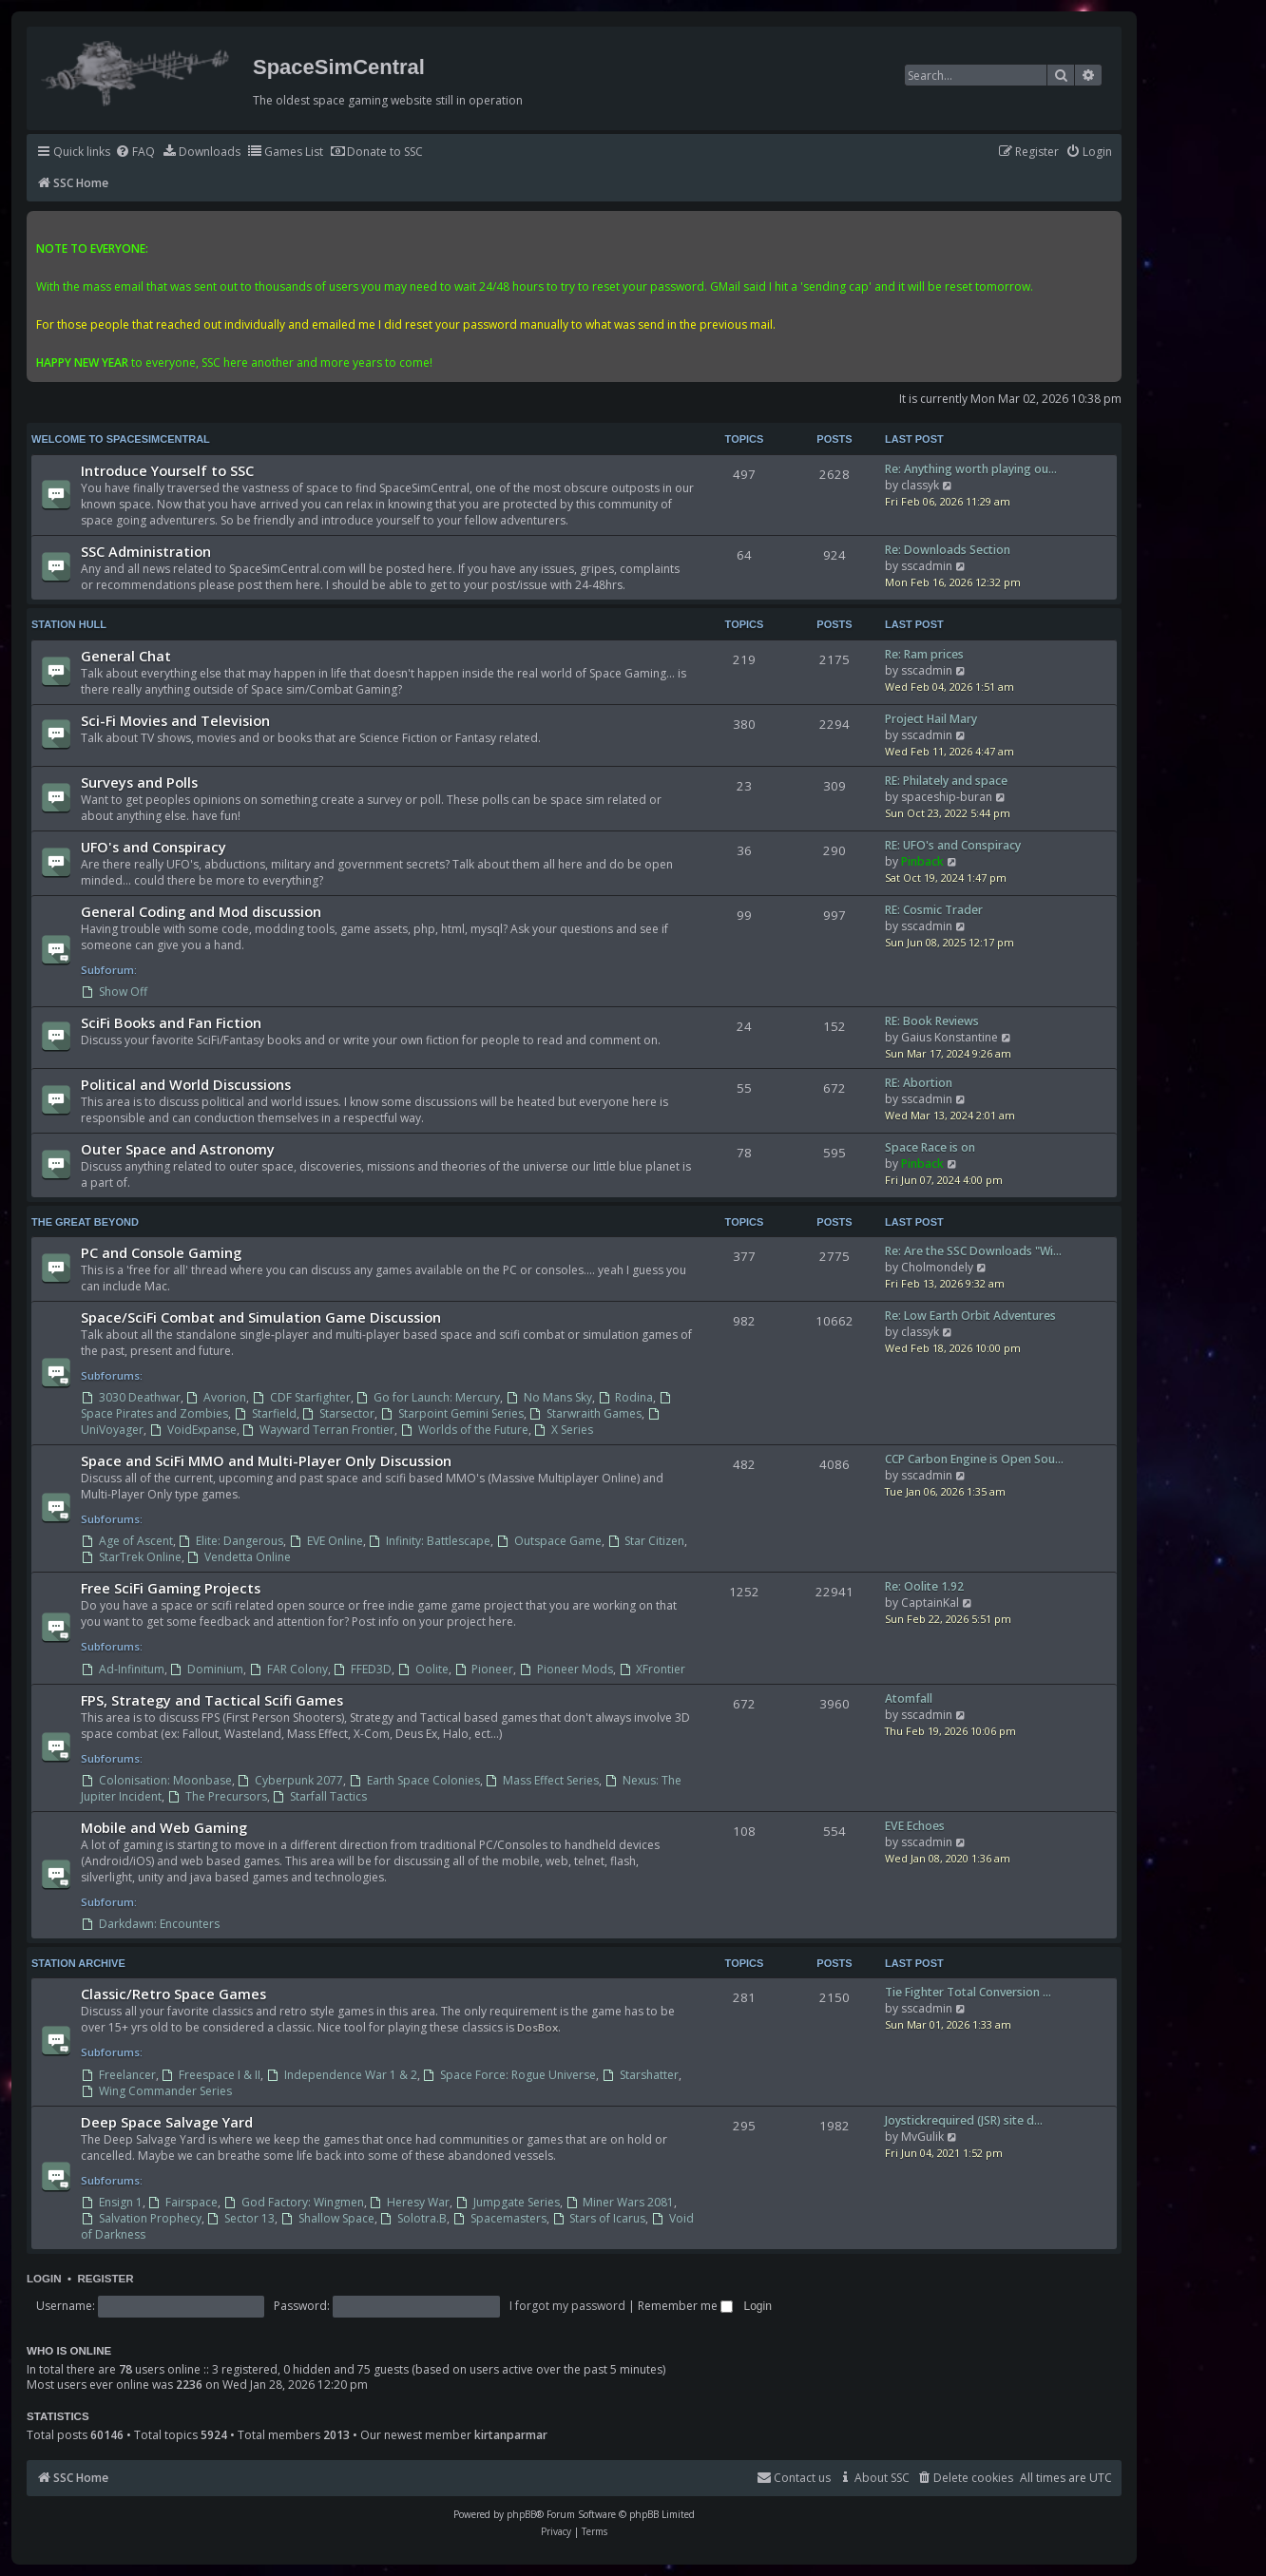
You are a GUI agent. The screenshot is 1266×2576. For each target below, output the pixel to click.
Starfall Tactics (320, 1796)
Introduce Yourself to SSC (167, 470)
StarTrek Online (131, 1557)
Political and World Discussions (186, 1084)
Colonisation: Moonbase (156, 1780)
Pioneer (484, 1669)
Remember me (685, 2306)
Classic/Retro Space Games (173, 1993)
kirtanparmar (510, 2435)
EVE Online (326, 1541)
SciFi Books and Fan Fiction (171, 1022)
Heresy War (410, 2202)
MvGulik (922, 2136)
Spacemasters (499, 2218)
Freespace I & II (211, 2075)
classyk (920, 485)
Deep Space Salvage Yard (167, 2121)
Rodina (626, 1397)
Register (105, 2278)
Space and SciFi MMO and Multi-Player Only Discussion (266, 1460)
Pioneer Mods (566, 1669)
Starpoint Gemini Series (452, 1413)
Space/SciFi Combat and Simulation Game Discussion (261, 1316)
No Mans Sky (549, 1397)
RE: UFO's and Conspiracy (953, 845)
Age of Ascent (127, 1541)
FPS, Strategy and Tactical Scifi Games (212, 1699)
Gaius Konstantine (949, 1037)
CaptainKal (930, 1602)
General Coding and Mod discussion (201, 911)
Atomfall (908, 1698)
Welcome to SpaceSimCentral (120, 439)
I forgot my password (567, 2306)
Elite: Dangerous (231, 1541)
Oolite (423, 1669)
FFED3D (363, 1669)
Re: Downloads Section (947, 550)
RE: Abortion (918, 1083)
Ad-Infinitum (122, 1669)
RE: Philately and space (946, 781)
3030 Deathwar (131, 1397)
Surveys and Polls (139, 782)
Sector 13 (241, 2218)
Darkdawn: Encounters (150, 1924)
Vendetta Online (239, 1557)
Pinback (922, 861)
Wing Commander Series (156, 2091)
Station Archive (78, 1963)
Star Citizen (646, 1541)
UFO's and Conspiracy (153, 846)
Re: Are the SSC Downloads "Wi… (973, 1251)
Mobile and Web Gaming (164, 1827)
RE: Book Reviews (932, 1021)
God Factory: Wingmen (293, 2202)
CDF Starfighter (301, 1397)
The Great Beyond (85, 1222)
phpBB (521, 2514)
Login (44, 2278)
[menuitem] (135, 152)
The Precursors (217, 1796)
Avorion (216, 1397)
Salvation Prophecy (141, 2218)
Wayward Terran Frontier (318, 1430)
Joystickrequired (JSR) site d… (964, 2120)
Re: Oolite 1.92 (924, 1586)
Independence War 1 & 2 (341, 2075)
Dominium (207, 1669)
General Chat (126, 655)
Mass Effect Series (543, 1780)
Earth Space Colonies (414, 1780)
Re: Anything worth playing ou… (971, 469)
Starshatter (640, 2075)
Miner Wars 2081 (620, 2202)
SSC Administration (146, 551)
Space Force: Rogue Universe (510, 2075)
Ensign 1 (112, 2202)
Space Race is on (930, 1147)
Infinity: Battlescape (430, 1541)
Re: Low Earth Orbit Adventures (970, 1315)
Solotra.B (414, 2218)
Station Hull (68, 624)
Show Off (114, 991)
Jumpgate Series (507, 2202)
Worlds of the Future (464, 1430)
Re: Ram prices (924, 654)
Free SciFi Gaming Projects (170, 1587)
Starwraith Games (586, 1413)
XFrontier (652, 1669)
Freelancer (118, 2075)
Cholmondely (937, 1267)
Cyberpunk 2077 (291, 1780)
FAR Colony (288, 1669)
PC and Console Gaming (161, 1252)
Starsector (338, 1413)
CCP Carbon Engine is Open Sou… (974, 1459)
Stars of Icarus (599, 2218)
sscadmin (926, 566)
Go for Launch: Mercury (428, 1397)
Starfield (265, 1413)
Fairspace (183, 2202)
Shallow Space (327, 2218)
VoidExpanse (193, 1430)
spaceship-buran (946, 797)
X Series (564, 1430)
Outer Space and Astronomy (178, 1148)
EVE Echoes (915, 1826)
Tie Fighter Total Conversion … (968, 1992)
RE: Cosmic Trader (934, 910)
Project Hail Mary (931, 719)
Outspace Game (549, 1541)
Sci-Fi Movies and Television (175, 720)
